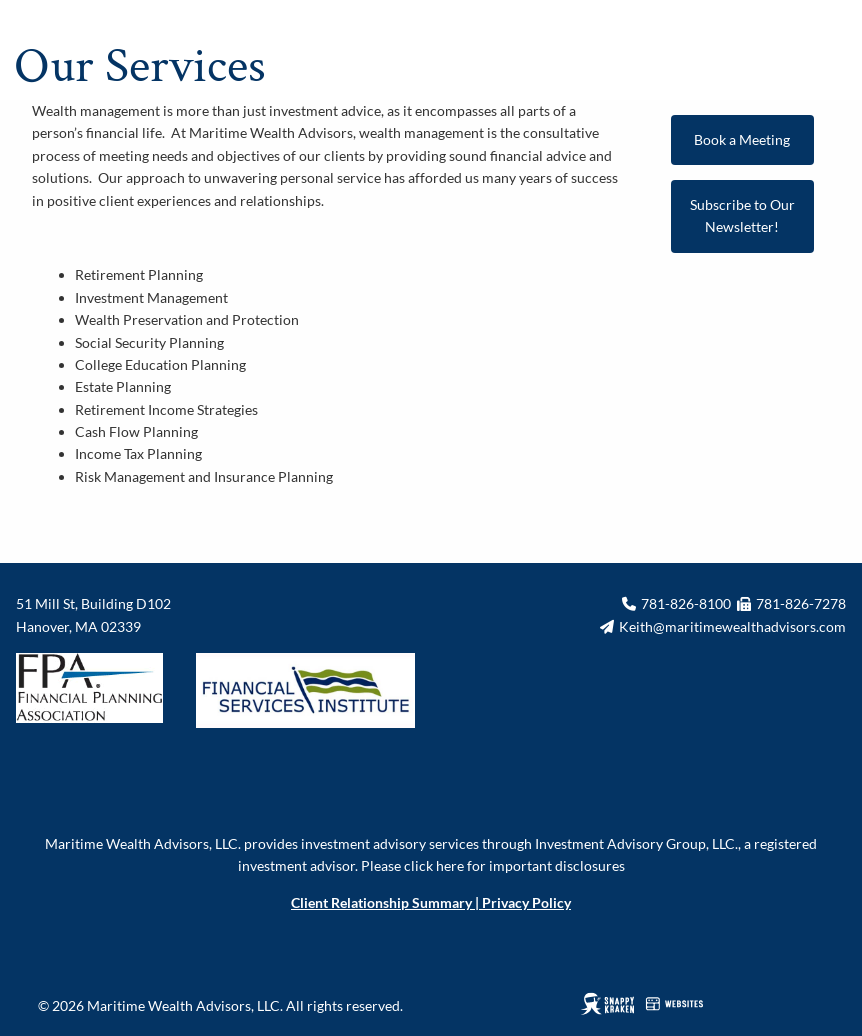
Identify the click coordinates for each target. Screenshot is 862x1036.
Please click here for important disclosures (493, 865)
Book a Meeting (742, 139)
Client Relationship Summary (381, 902)
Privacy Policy (526, 902)
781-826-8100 (686, 603)
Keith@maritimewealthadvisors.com (732, 626)
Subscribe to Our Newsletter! (742, 215)
